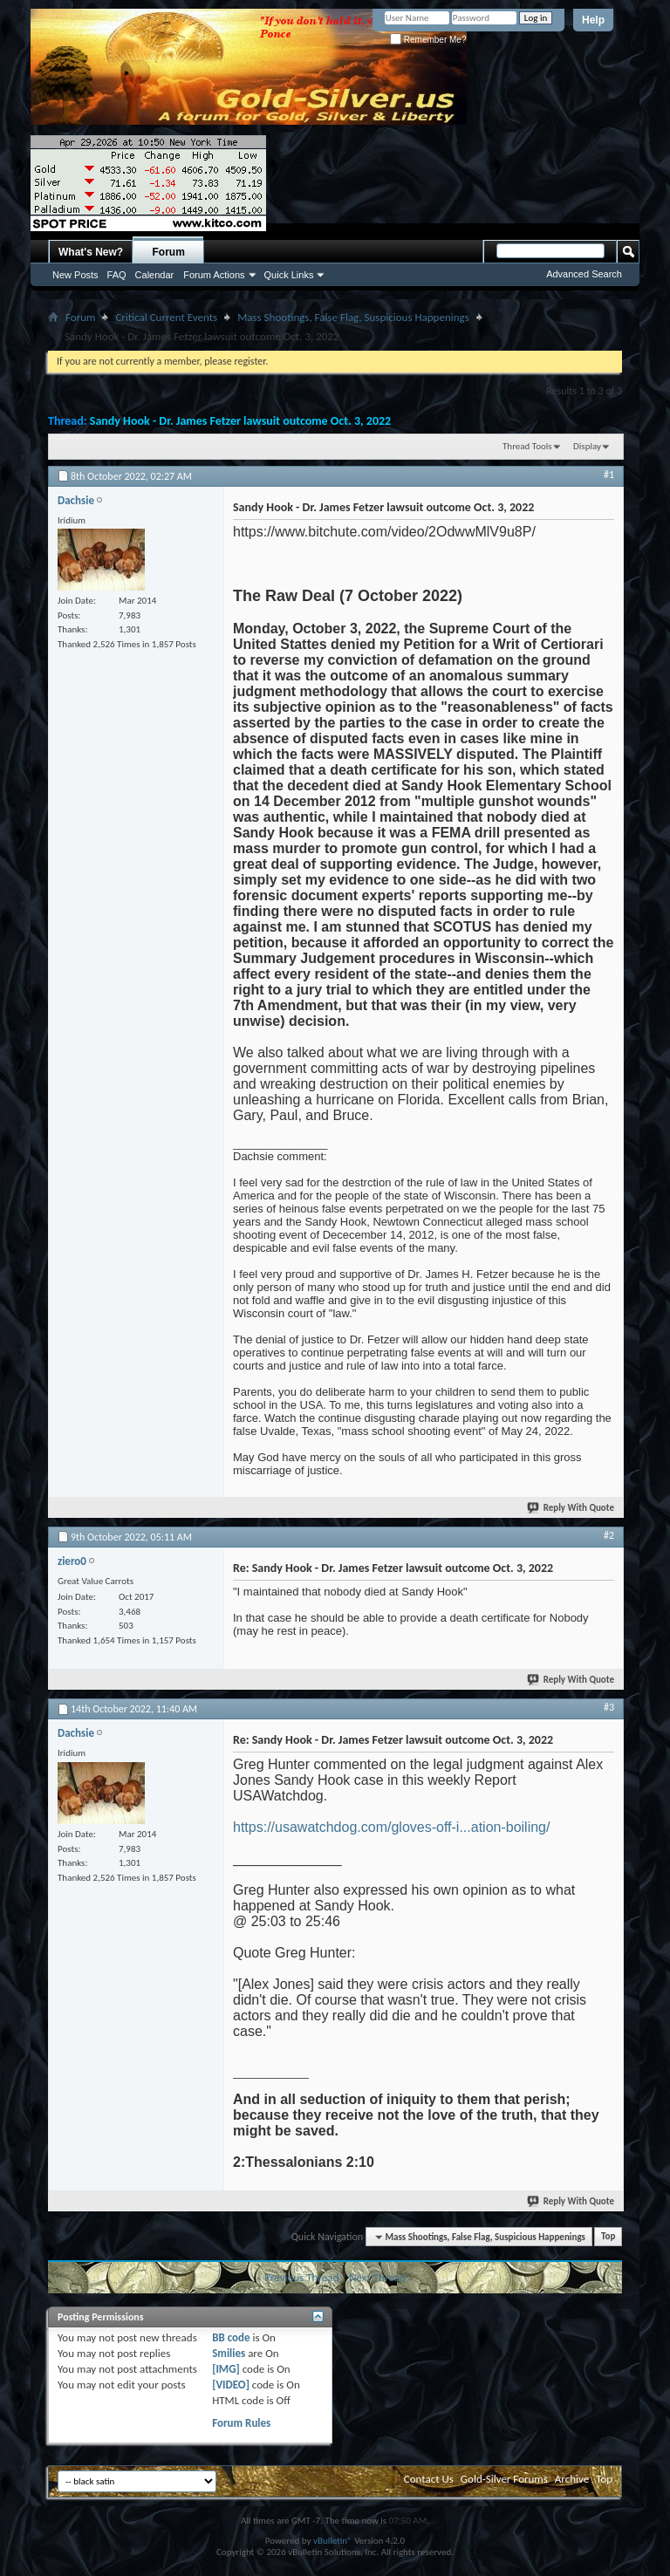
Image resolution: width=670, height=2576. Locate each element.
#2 (609, 1535)
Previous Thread (301, 2277)
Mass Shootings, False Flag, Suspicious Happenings (353, 317)
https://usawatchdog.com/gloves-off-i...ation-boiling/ (391, 1827)
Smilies (228, 2353)
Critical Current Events (166, 317)
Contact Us (429, 2478)
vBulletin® (332, 2540)
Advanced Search (584, 274)
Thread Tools (527, 446)
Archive (572, 2478)
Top (608, 2237)
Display (587, 446)
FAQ (116, 275)
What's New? (90, 252)
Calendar (154, 275)
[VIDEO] (231, 2384)
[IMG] (226, 2368)
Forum (169, 252)
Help (593, 20)
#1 (609, 474)
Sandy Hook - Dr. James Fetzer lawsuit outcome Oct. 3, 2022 (240, 420)
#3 (609, 1707)
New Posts (75, 275)
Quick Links (289, 275)
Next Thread (377, 2277)
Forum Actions (213, 275)
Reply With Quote (571, 1507)
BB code (231, 2337)
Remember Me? (428, 39)
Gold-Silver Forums (504, 2478)
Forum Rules (241, 2422)
